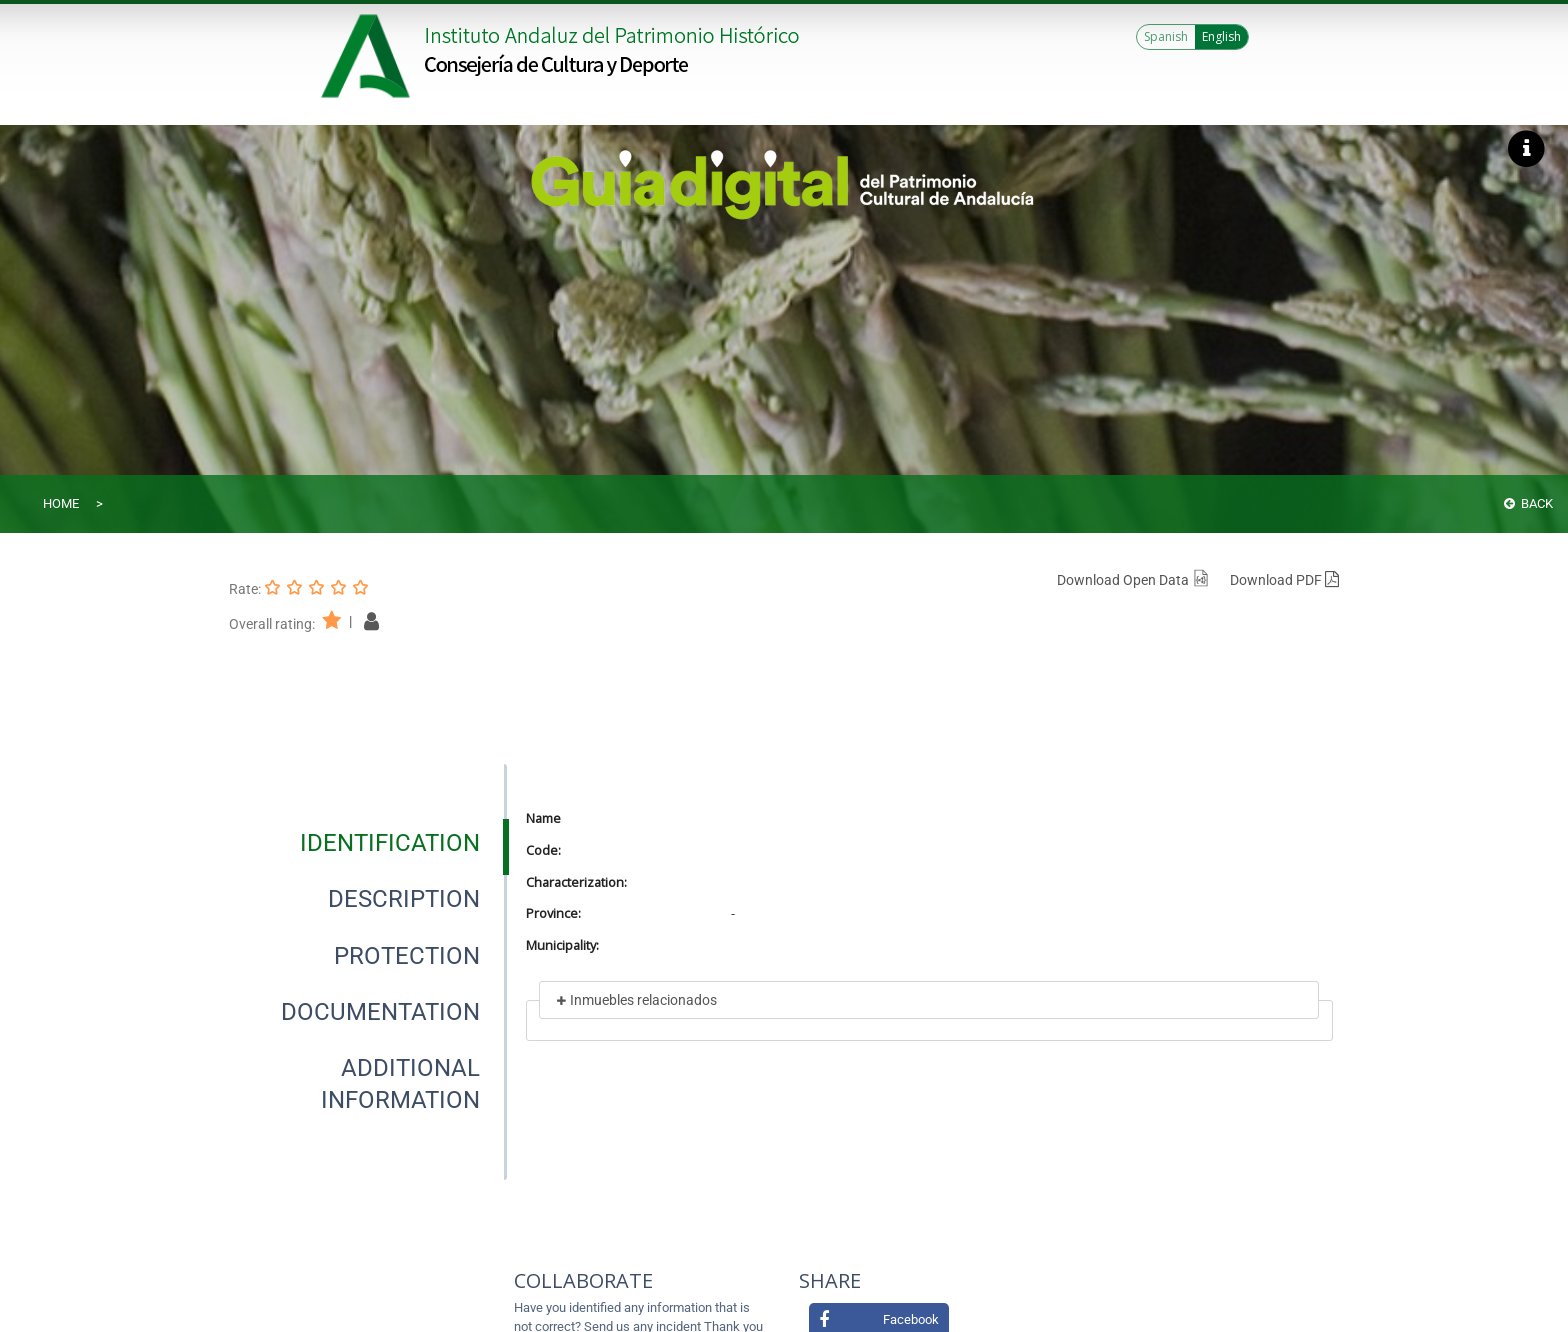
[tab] (390, 843)
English (1221, 36)
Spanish (1166, 36)
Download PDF (1284, 580)
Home (61, 503)
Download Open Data (1133, 580)
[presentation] (368, 843)
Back (1528, 503)
